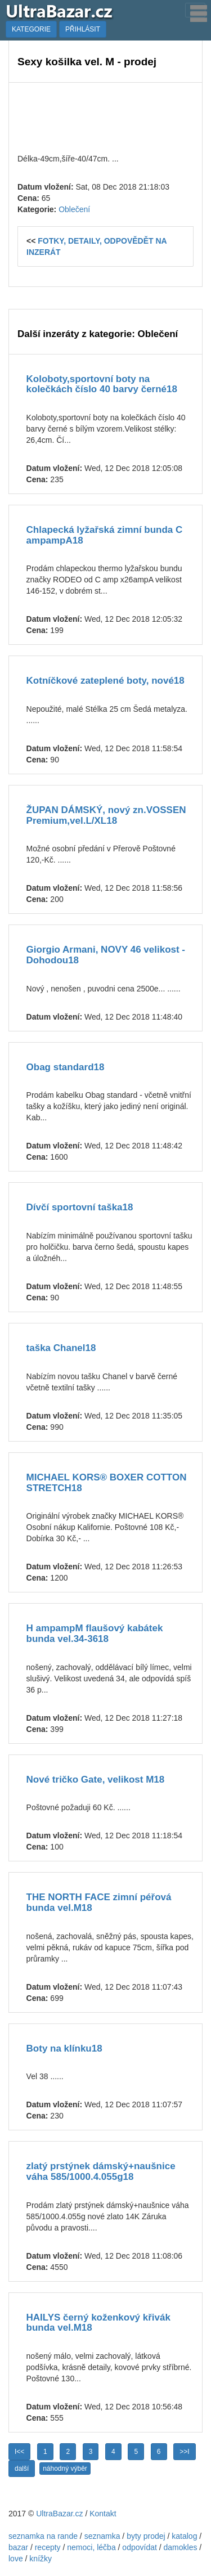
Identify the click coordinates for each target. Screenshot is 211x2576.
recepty (48, 2547)
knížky (40, 2558)
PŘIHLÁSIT (82, 29)
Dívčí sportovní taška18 (79, 1207)
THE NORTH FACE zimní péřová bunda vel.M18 (99, 1902)
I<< (19, 2452)
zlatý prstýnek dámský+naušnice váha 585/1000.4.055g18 (101, 2171)
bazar (18, 2547)
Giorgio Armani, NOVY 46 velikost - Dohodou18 (105, 955)
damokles (180, 2547)
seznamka (102, 2536)
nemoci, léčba (91, 2547)
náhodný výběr (65, 2468)
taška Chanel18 (61, 1348)
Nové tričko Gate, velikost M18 (95, 1779)
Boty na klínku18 (64, 2048)
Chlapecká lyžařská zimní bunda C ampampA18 (104, 535)
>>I (184, 2452)
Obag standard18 (65, 1067)
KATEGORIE (31, 29)
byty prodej (146, 2536)
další (22, 2468)
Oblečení (74, 209)
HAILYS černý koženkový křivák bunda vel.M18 (98, 2322)
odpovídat (139, 2547)
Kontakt (102, 2513)
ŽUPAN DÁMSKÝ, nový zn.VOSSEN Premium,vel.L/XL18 (106, 815)
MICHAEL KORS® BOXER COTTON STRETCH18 (106, 1482)
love (15, 2558)
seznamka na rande (43, 2536)
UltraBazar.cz (59, 2513)
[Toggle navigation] (195, 10)
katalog (184, 2536)
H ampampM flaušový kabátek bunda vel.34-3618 (94, 1633)
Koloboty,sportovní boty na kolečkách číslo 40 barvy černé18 (101, 384)
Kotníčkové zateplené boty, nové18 (105, 680)
